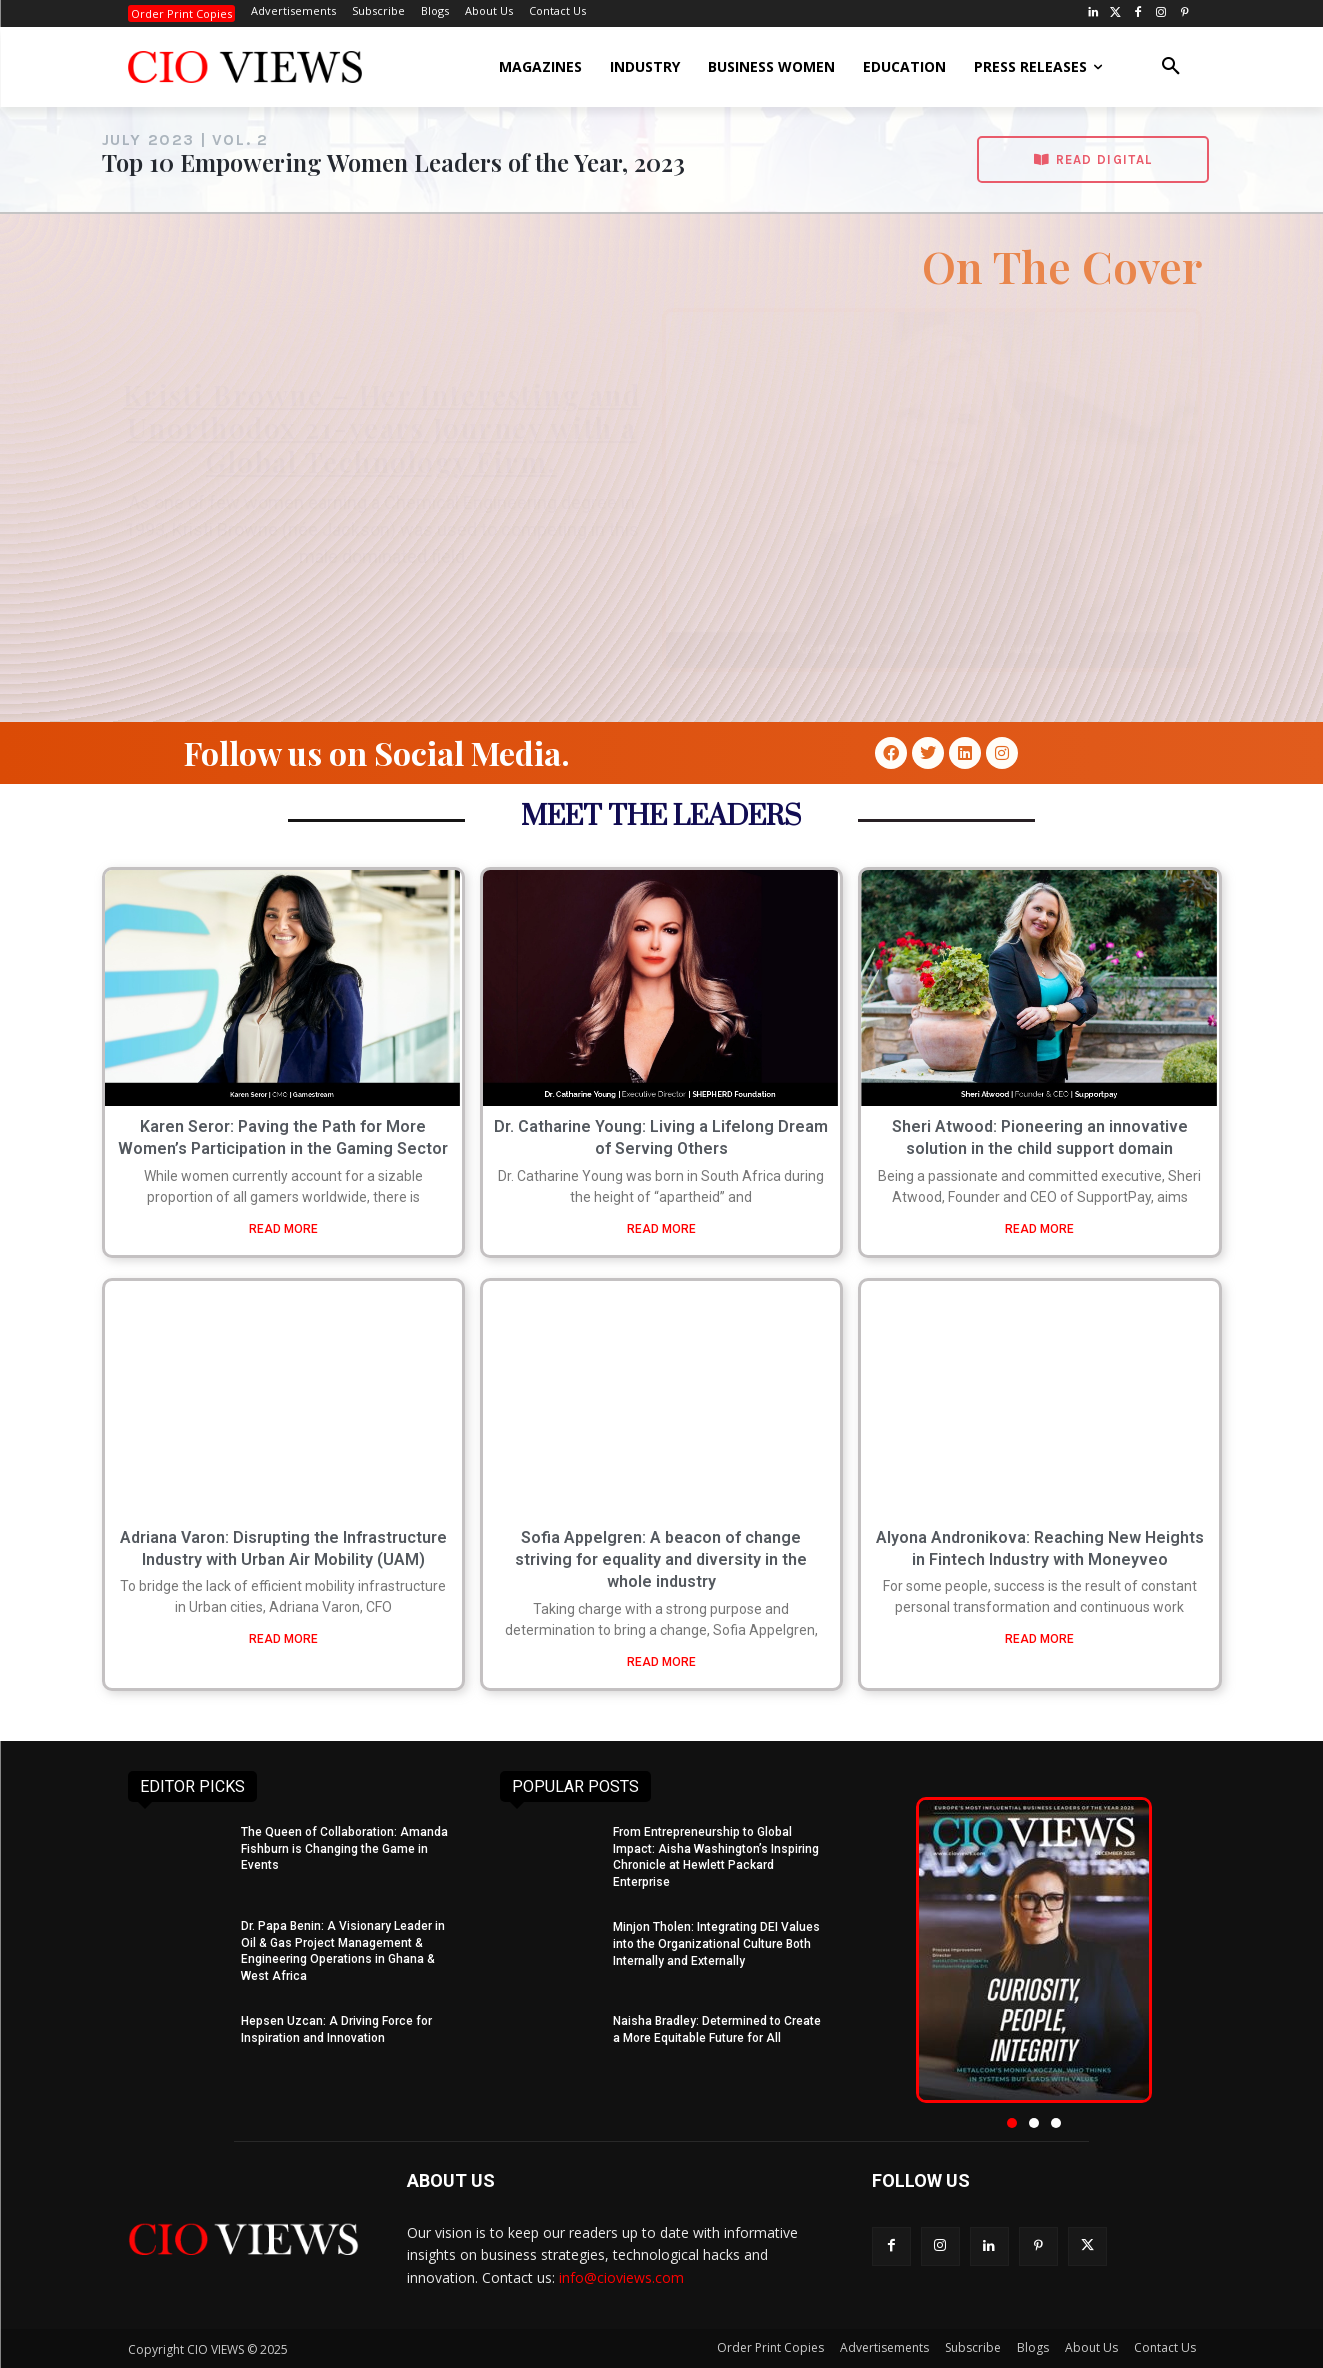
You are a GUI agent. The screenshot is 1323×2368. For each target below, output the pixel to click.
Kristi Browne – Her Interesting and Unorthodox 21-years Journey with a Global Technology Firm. (382, 428)
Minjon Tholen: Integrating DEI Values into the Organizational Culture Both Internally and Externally (716, 1944)
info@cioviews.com (621, 2277)
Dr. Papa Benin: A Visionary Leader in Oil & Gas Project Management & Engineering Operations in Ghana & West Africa (343, 1951)
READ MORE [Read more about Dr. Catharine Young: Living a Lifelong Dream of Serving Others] (661, 1229)
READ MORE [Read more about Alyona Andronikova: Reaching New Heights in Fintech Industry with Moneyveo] (1039, 1639)
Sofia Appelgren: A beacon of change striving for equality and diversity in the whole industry (661, 1560)
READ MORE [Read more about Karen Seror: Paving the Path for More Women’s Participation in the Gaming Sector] (283, 1229)
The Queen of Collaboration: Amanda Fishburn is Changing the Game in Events (344, 1849)
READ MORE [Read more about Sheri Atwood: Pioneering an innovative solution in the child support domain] (1039, 1229)
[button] (1171, 67)
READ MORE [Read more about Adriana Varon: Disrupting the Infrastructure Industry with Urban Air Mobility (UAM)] (283, 1639)
